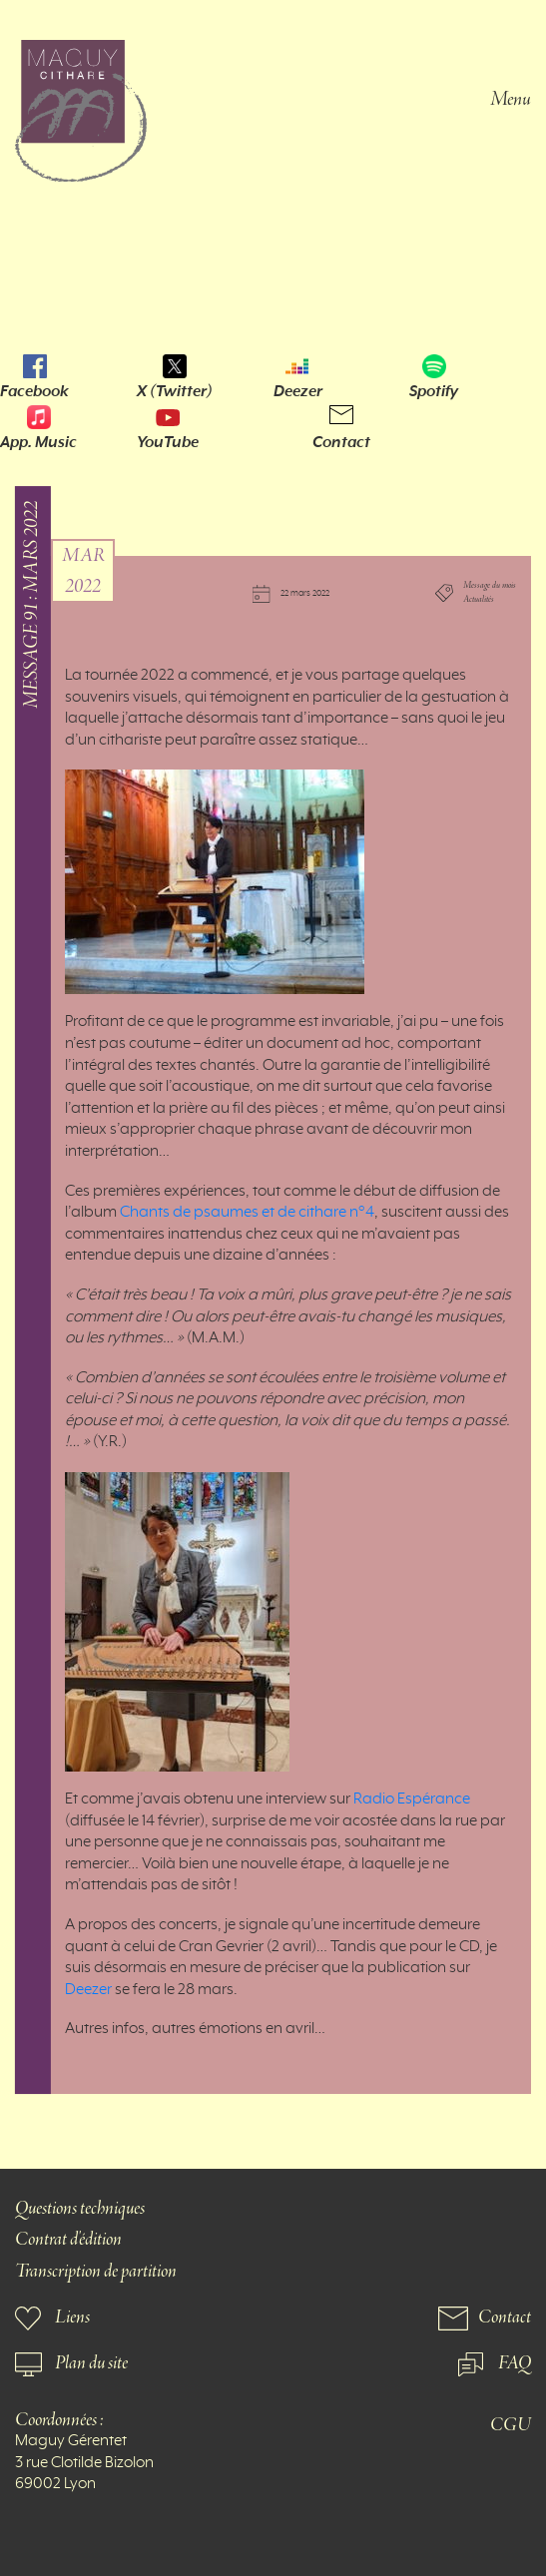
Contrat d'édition (68, 2240)
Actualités (478, 601)
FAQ (514, 2363)
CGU (510, 2425)
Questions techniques (80, 2209)
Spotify (433, 391)
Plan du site (91, 2363)
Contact (341, 442)
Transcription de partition (96, 2272)
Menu (510, 98)
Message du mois (489, 586)
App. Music (38, 442)
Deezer (297, 391)
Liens (72, 2318)
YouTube (168, 442)
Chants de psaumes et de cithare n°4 (247, 1213)
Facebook (34, 391)
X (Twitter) (175, 391)
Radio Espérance (411, 1799)
